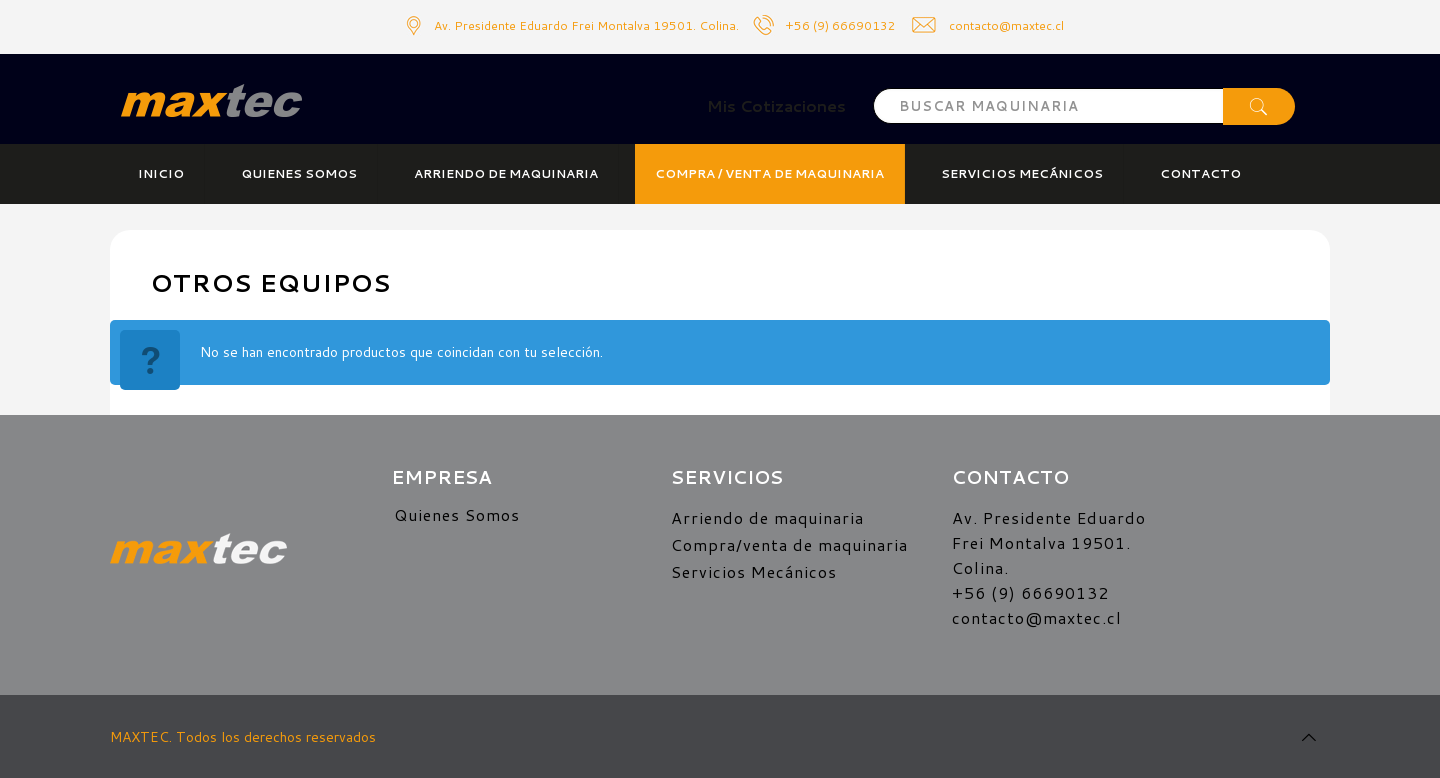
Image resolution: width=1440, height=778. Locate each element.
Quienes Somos (457, 514)
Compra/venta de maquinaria (789, 544)
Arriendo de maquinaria (767, 517)
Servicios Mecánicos (754, 571)
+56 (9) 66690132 (840, 25)
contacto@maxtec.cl (1037, 617)
